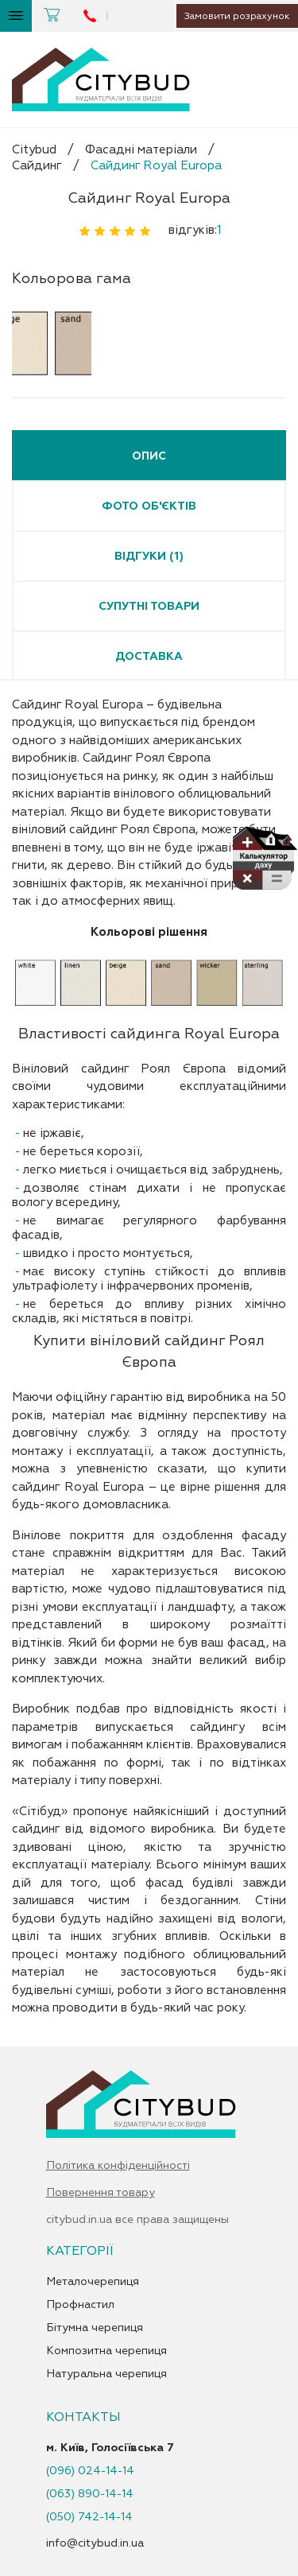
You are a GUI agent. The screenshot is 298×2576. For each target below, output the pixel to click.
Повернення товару (100, 2192)
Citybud (34, 150)
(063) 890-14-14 (90, 2494)
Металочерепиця (92, 2281)
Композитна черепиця (106, 2351)
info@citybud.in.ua (95, 2543)
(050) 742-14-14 (89, 2517)
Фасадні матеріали (141, 150)
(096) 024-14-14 (90, 2471)
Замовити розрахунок (231, 16)
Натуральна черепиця (106, 2374)
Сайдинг (37, 166)
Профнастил (80, 2304)
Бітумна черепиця (94, 2328)
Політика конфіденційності (118, 2165)
